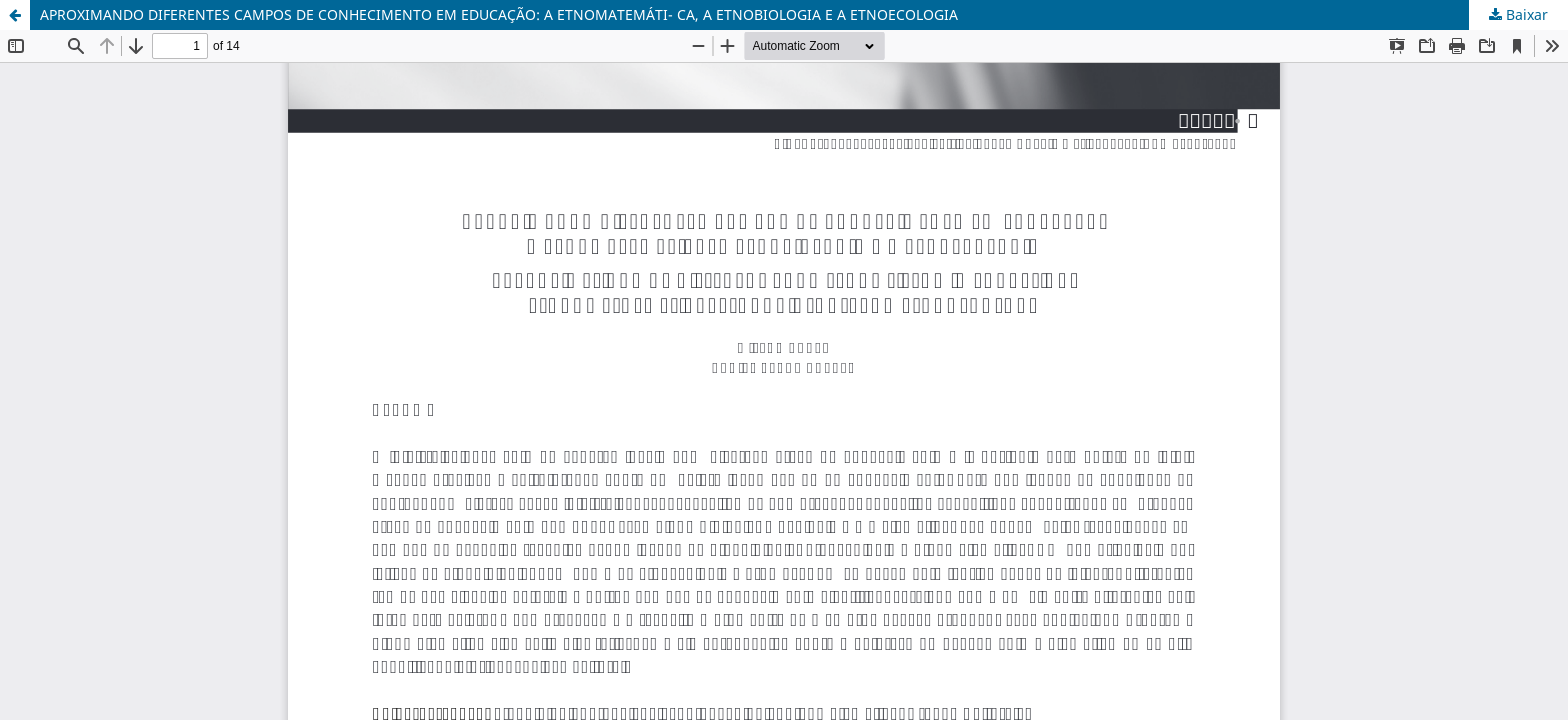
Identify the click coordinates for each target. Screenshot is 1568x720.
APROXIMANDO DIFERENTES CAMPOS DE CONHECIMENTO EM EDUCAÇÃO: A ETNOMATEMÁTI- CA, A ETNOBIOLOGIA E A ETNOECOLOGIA (499, 14)
